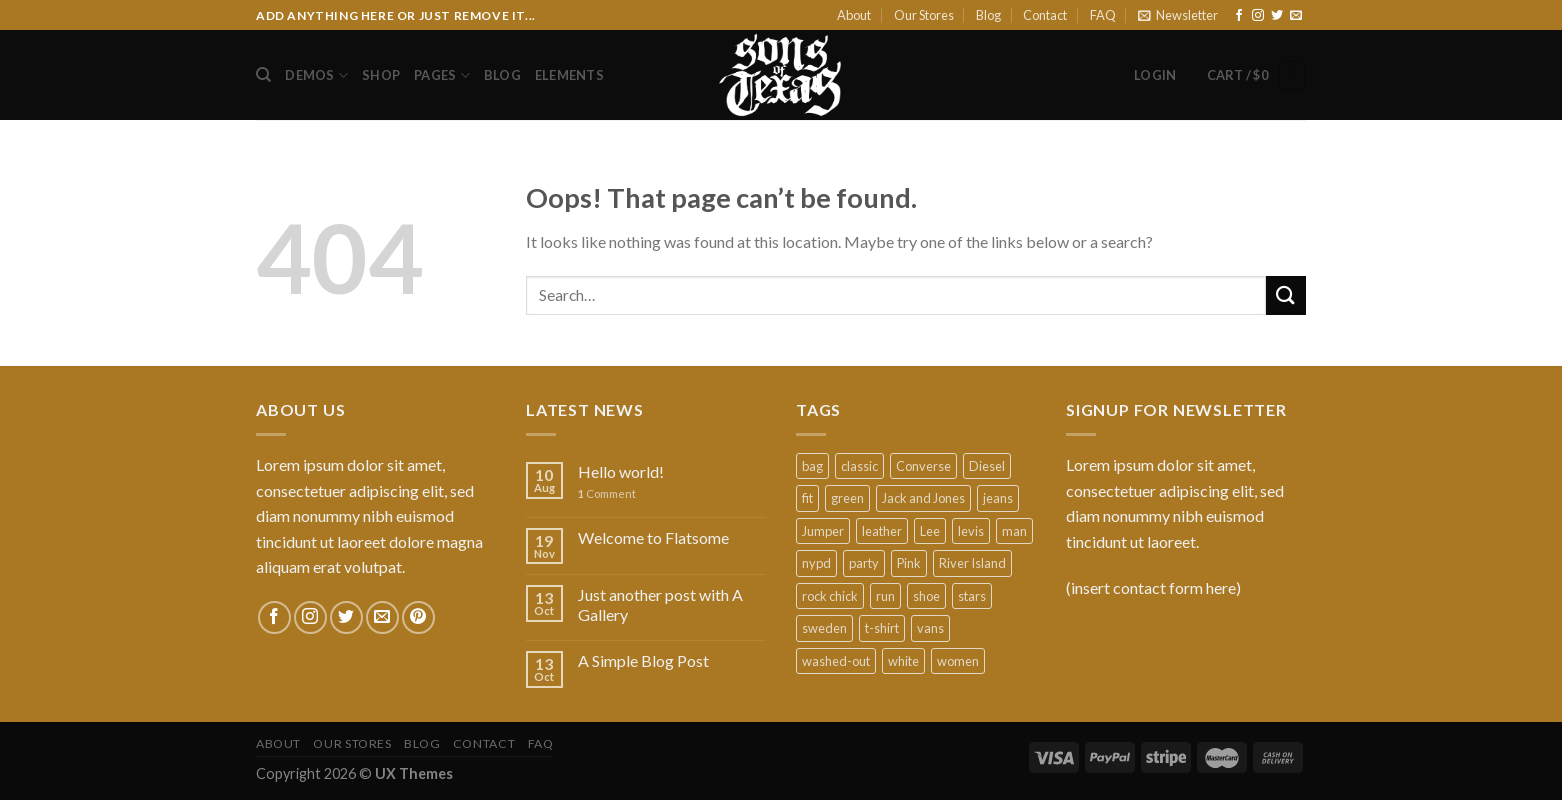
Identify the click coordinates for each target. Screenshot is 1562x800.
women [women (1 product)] (958, 661)
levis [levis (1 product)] (971, 531)
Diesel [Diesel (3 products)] (987, 466)
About (854, 15)
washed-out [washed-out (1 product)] (836, 661)
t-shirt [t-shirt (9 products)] (882, 628)
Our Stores (924, 15)
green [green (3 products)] (847, 498)
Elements (569, 75)
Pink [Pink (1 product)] (909, 563)
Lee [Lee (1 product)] (930, 531)
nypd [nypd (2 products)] (816, 563)
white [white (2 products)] (903, 661)
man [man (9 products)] (1014, 531)
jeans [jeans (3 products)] (998, 498)
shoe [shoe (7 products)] (926, 596)
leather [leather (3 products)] (882, 531)
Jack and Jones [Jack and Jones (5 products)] (923, 498)
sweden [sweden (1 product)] (824, 628)
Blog (988, 15)
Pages (442, 75)
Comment (607, 493)
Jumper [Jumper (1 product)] (823, 531)
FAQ (1103, 15)
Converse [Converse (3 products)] (923, 466)
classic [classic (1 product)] (859, 466)
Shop (381, 75)
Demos (316, 75)
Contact (1045, 15)
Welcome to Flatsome (653, 537)
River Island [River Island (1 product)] (972, 563)
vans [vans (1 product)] (930, 628)
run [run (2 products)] (885, 596)
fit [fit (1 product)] (807, 498)
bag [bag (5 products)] (812, 466)
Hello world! (621, 471)
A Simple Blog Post (643, 660)
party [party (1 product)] (864, 563)
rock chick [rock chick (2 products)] (830, 596)
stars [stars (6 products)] (972, 596)
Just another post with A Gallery (660, 604)
